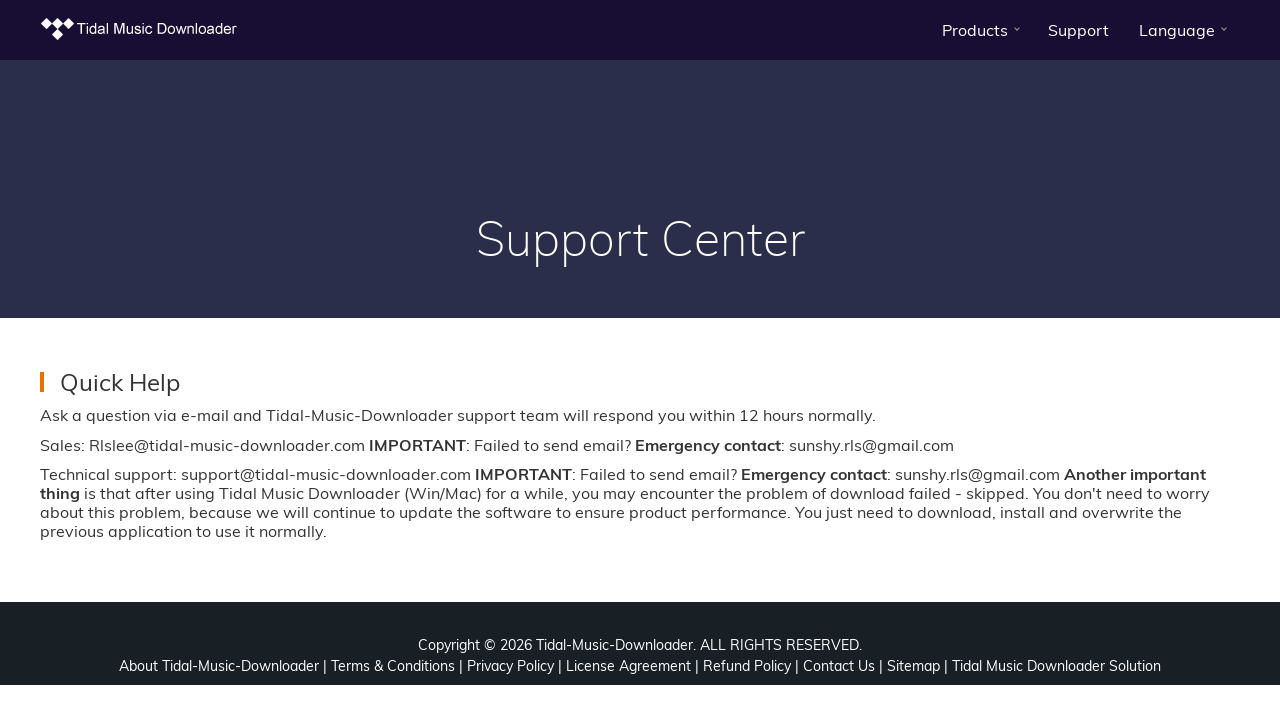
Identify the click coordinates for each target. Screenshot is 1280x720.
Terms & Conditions (393, 666)
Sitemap (913, 666)
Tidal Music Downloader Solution (1056, 666)
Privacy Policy (510, 666)
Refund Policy (747, 666)
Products (975, 30)
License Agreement (628, 666)
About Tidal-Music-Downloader (219, 666)
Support (1078, 30)
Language (1177, 30)
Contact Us (839, 666)
